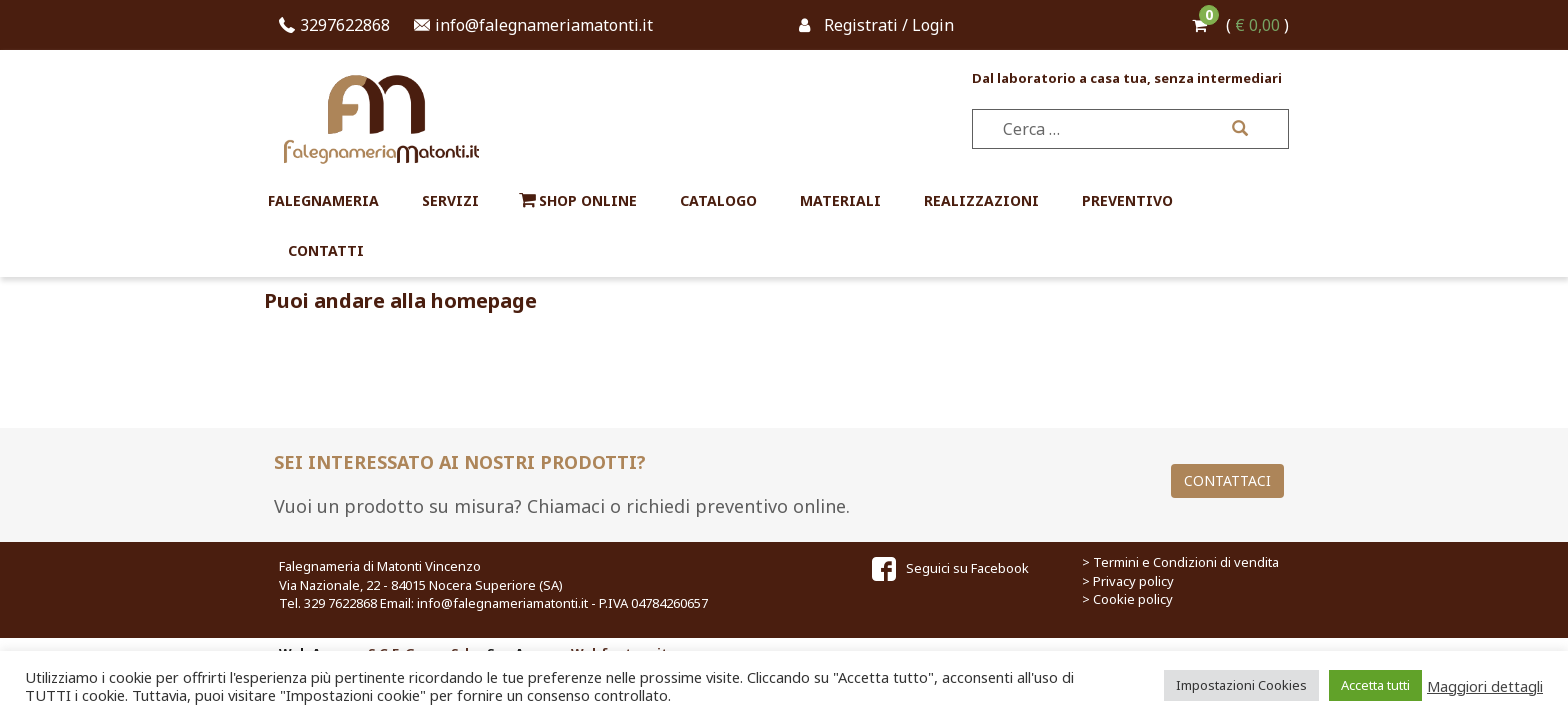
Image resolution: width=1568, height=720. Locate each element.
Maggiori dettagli (1485, 686)
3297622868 (345, 25)
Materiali (840, 200)
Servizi (450, 200)
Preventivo (1127, 200)
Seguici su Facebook (950, 568)
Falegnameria (323, 200)
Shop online (588, 200)
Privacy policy (1133, 581)
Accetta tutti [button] (1375, 685)
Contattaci (1227, 480)
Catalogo (718, 200)
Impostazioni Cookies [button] (1241, 685)
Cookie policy (1133, 599)
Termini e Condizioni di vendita (1186, 562)
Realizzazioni (981, 200)
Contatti (326, 250)
